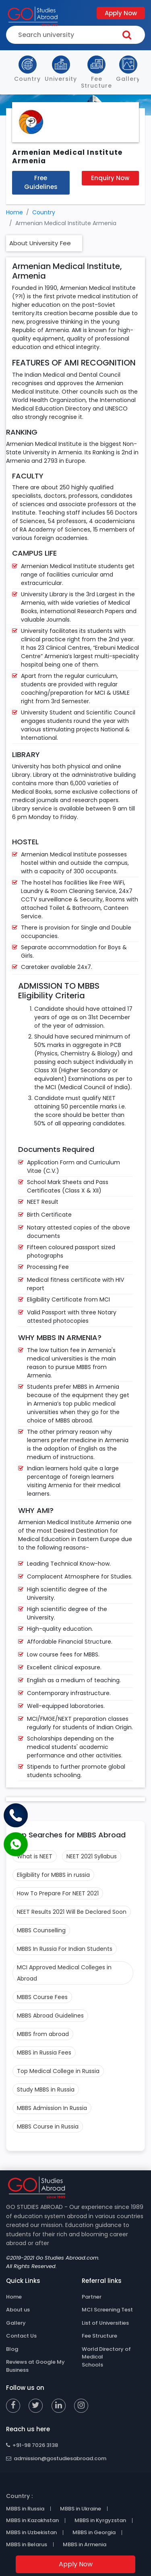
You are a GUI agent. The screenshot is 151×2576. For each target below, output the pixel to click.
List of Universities (105, 2323)
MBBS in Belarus (26, 2544)
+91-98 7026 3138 (32, 2445)
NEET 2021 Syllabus (91, 1856)
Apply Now (121, 13)
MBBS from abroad (43, 2034)
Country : (19, 2496)
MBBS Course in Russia (48, 2126)
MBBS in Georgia (94, 2532)
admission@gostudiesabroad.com (56, 2458)
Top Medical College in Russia (58, 2071)
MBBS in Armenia (84, 2544)
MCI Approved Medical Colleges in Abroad (64, 1973)
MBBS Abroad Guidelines (50, 2016)
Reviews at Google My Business (35, 2366)
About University (33, 243)
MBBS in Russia (25, 2508)
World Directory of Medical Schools (106, 2357)
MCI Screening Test (107, 2309)
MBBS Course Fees (42, 1997)
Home (14, 212)
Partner (91, 2297)
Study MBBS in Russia (45, 2089)
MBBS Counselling (41, 1930)
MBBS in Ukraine (80, 2508)
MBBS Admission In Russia (52, 2108)
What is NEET (34, 1856)
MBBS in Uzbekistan (31, 2532)
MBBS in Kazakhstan (32, 2520)
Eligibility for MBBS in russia (53, 1875)
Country (43, 212)
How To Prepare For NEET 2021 (58, 1893)
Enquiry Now (110, 178)
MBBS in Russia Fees (44, 2052)
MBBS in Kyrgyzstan (100, 2520)
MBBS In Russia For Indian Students (64, 1949)
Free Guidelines (41, 182)
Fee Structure (99, 2336)
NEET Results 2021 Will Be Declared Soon (71, 1912)
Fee (65, 243)
